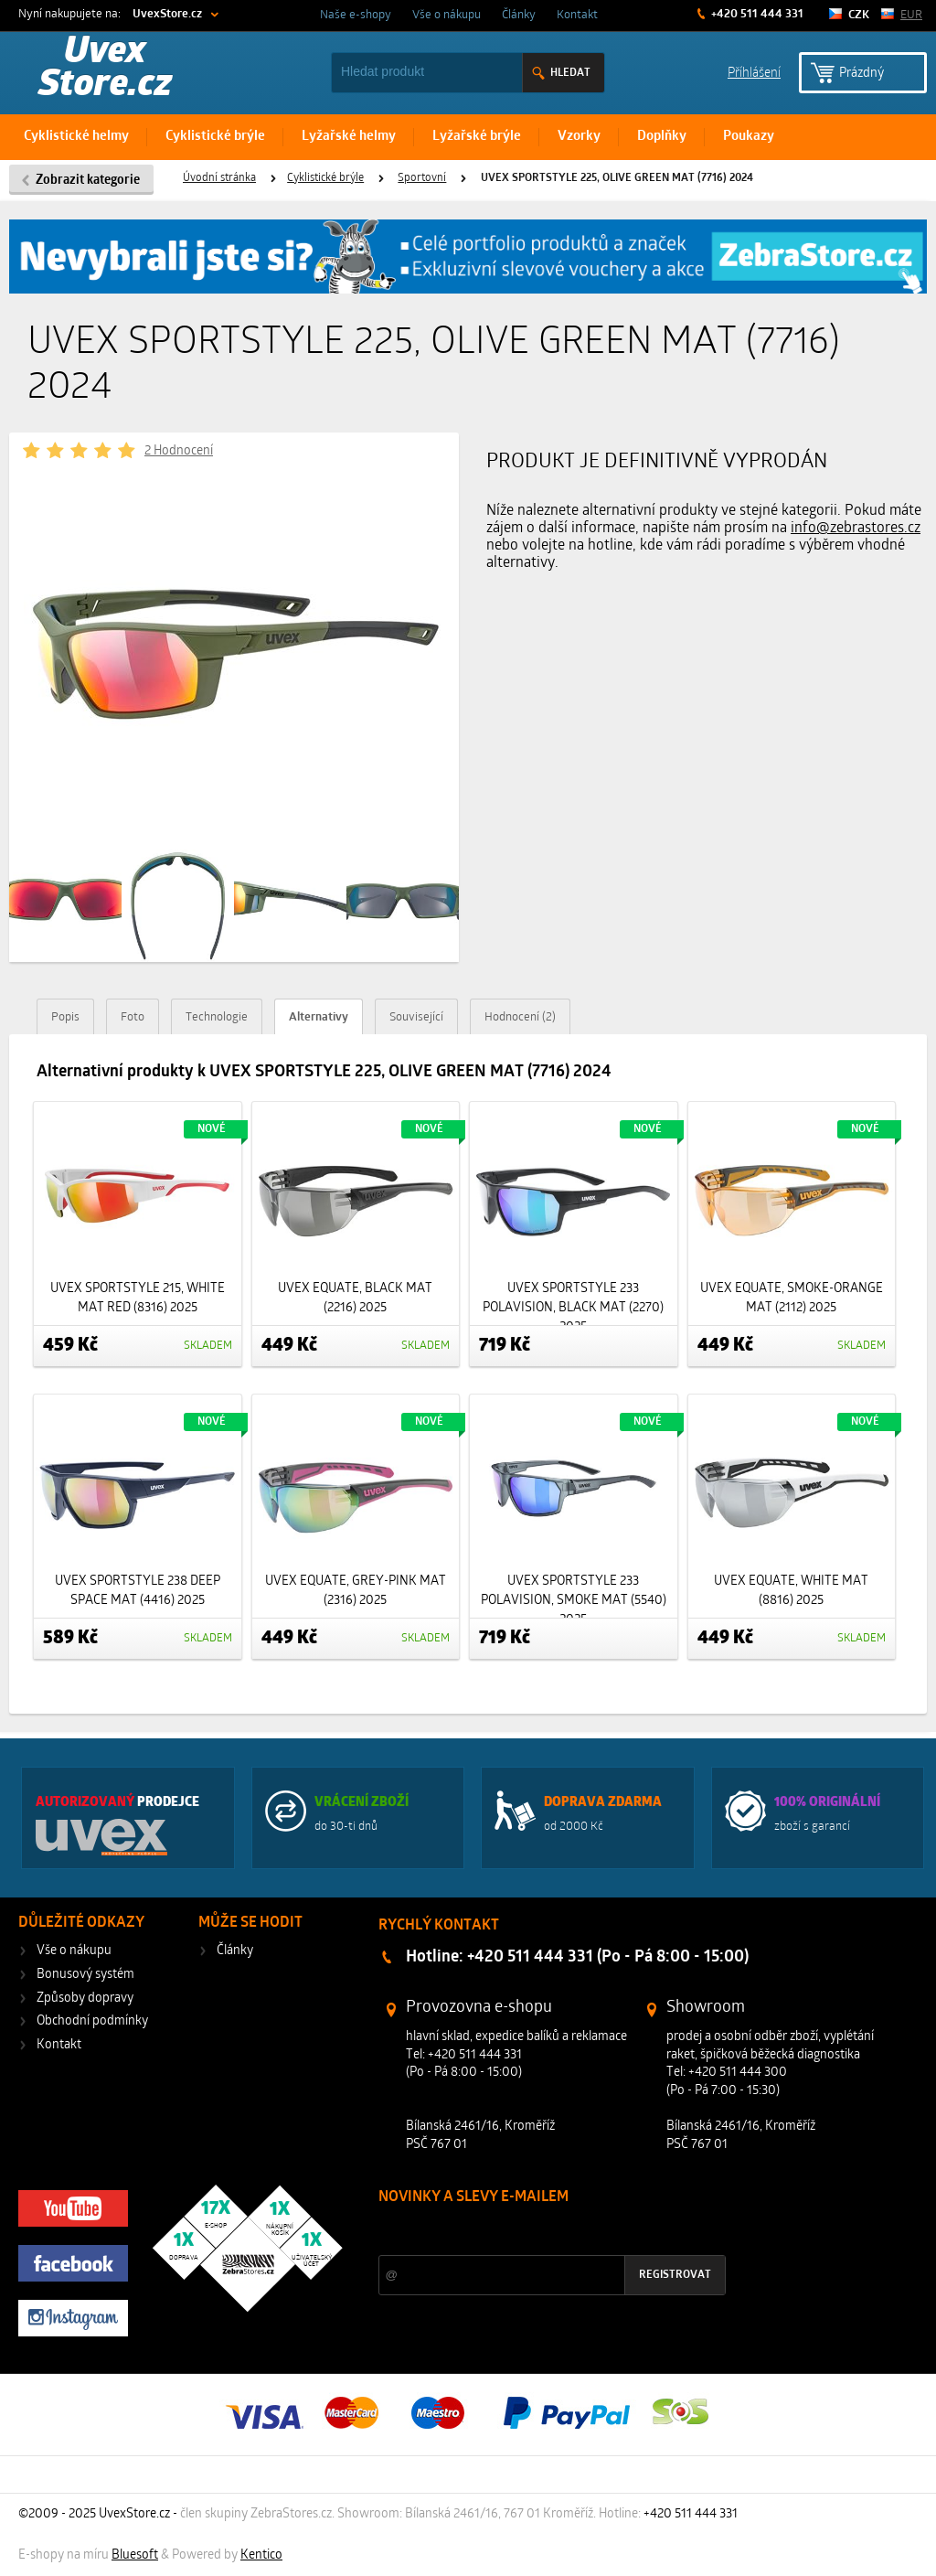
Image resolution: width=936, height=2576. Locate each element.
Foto (132, 1017)
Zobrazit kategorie (88, 180)
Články (519, 15)
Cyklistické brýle (215, 137)
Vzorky (579, 137)
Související (416, 1017)
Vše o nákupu (446, 15)
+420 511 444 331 (755, 14)
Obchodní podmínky (92, 2021)
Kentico (261, 2555)
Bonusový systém (85, 1975)
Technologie (217, 1017)
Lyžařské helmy (349, 137)
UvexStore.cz (167, 14)
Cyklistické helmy (76, 137)
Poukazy (748, 137)
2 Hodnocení (178, 451)
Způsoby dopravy (85, 1998)
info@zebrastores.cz (855, 528)
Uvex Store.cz (105, 69)
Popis (65, 1017)
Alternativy (318, 1017)
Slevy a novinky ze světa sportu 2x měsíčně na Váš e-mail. (534, 2232)
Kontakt (577, 15)
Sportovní (422, 178)
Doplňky (661, 137)
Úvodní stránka (219, 178)
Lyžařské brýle (476, 137)
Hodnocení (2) (520, 1017)
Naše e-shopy (355, 15)
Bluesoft (135, 2555)
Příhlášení (754, 71)
